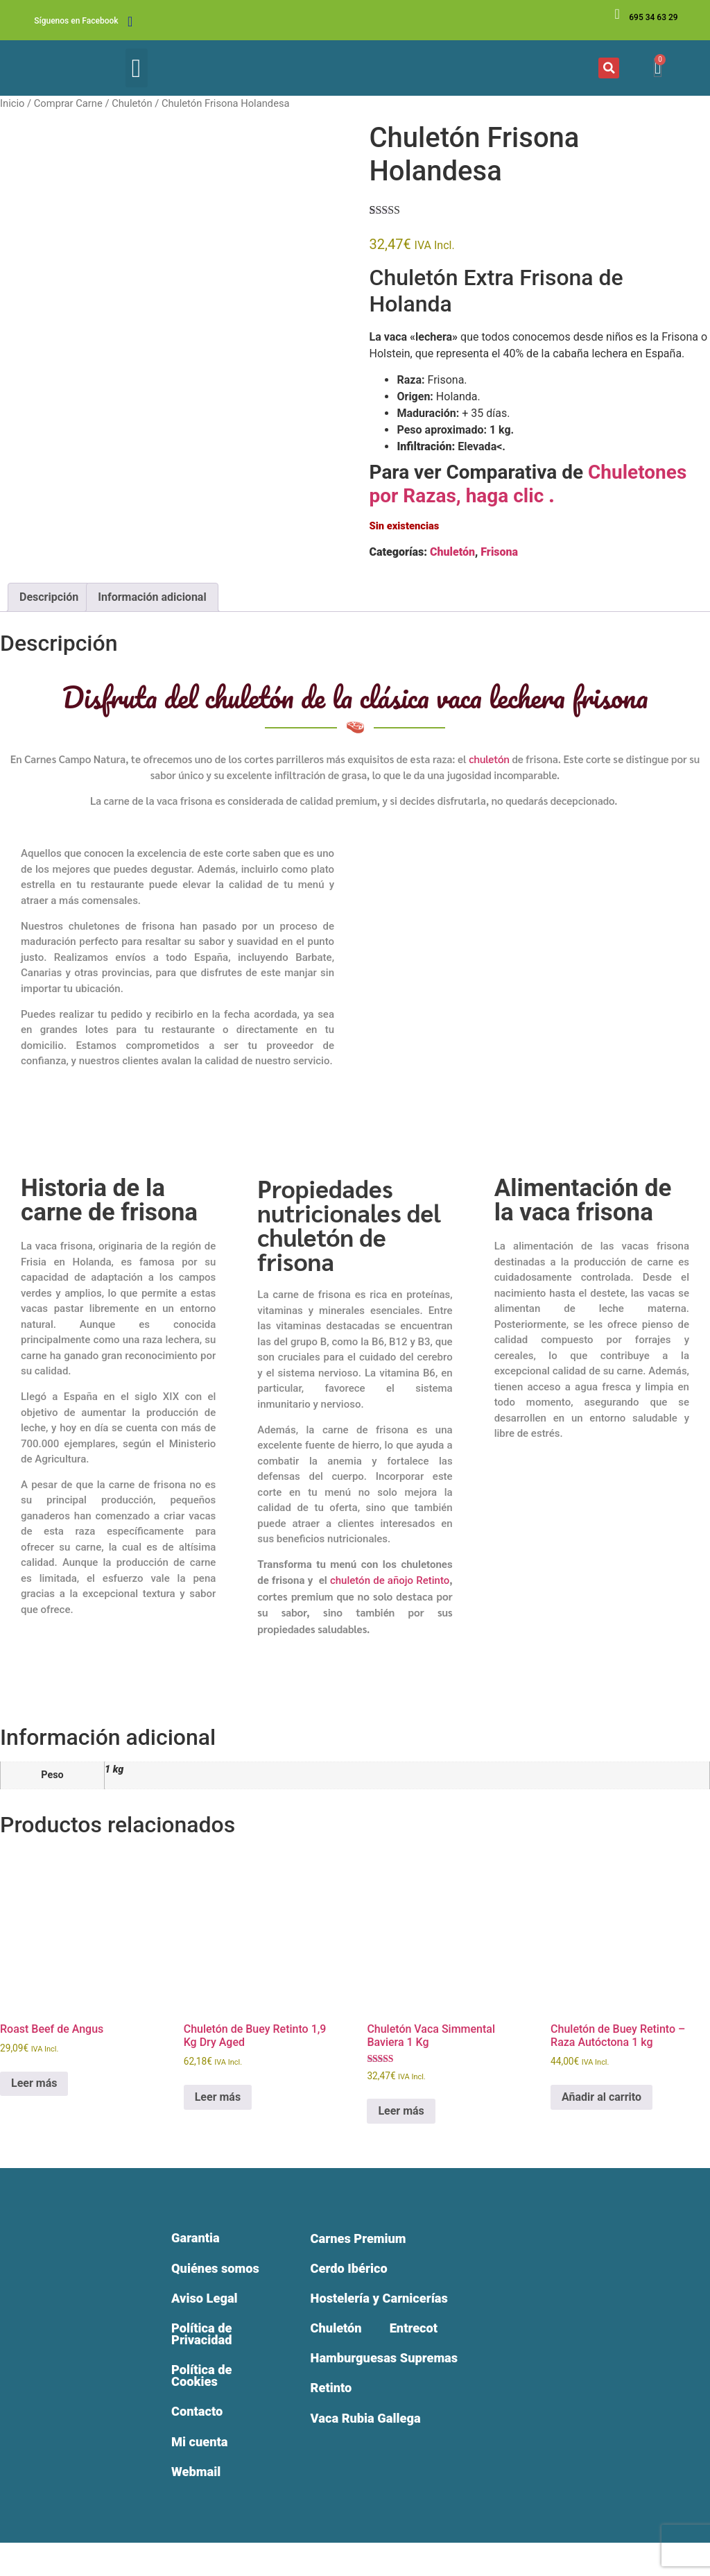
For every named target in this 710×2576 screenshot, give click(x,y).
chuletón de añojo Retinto (389, 1580)
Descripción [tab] (48, 597)
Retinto (333, 2399)
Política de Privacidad (206, 2356)
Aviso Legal (209, 2317)
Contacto (201, 2440)
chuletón (489, 758)
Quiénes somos (198, 2278)
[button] (136, 68)
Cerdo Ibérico (353, 2271)
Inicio (12, 103)
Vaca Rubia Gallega (371, 2431)
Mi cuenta (203, 2472)
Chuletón (132, 103)
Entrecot (421, 2335)
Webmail (200, 2504)
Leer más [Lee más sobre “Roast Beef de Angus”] (34, 2083)
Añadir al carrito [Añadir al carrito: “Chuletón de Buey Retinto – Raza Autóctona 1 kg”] (601, 2097)
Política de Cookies (206, 2402)
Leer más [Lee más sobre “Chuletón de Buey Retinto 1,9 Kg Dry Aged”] (218, 2097)
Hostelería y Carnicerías (386, 2303)
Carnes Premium (363, 2239)
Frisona (499, 551)
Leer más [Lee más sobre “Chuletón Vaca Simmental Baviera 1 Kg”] (401, 2110)
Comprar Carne (68, 103)
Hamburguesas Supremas (391, 2367)
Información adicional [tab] (152, 597)
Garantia (199, 2239)
